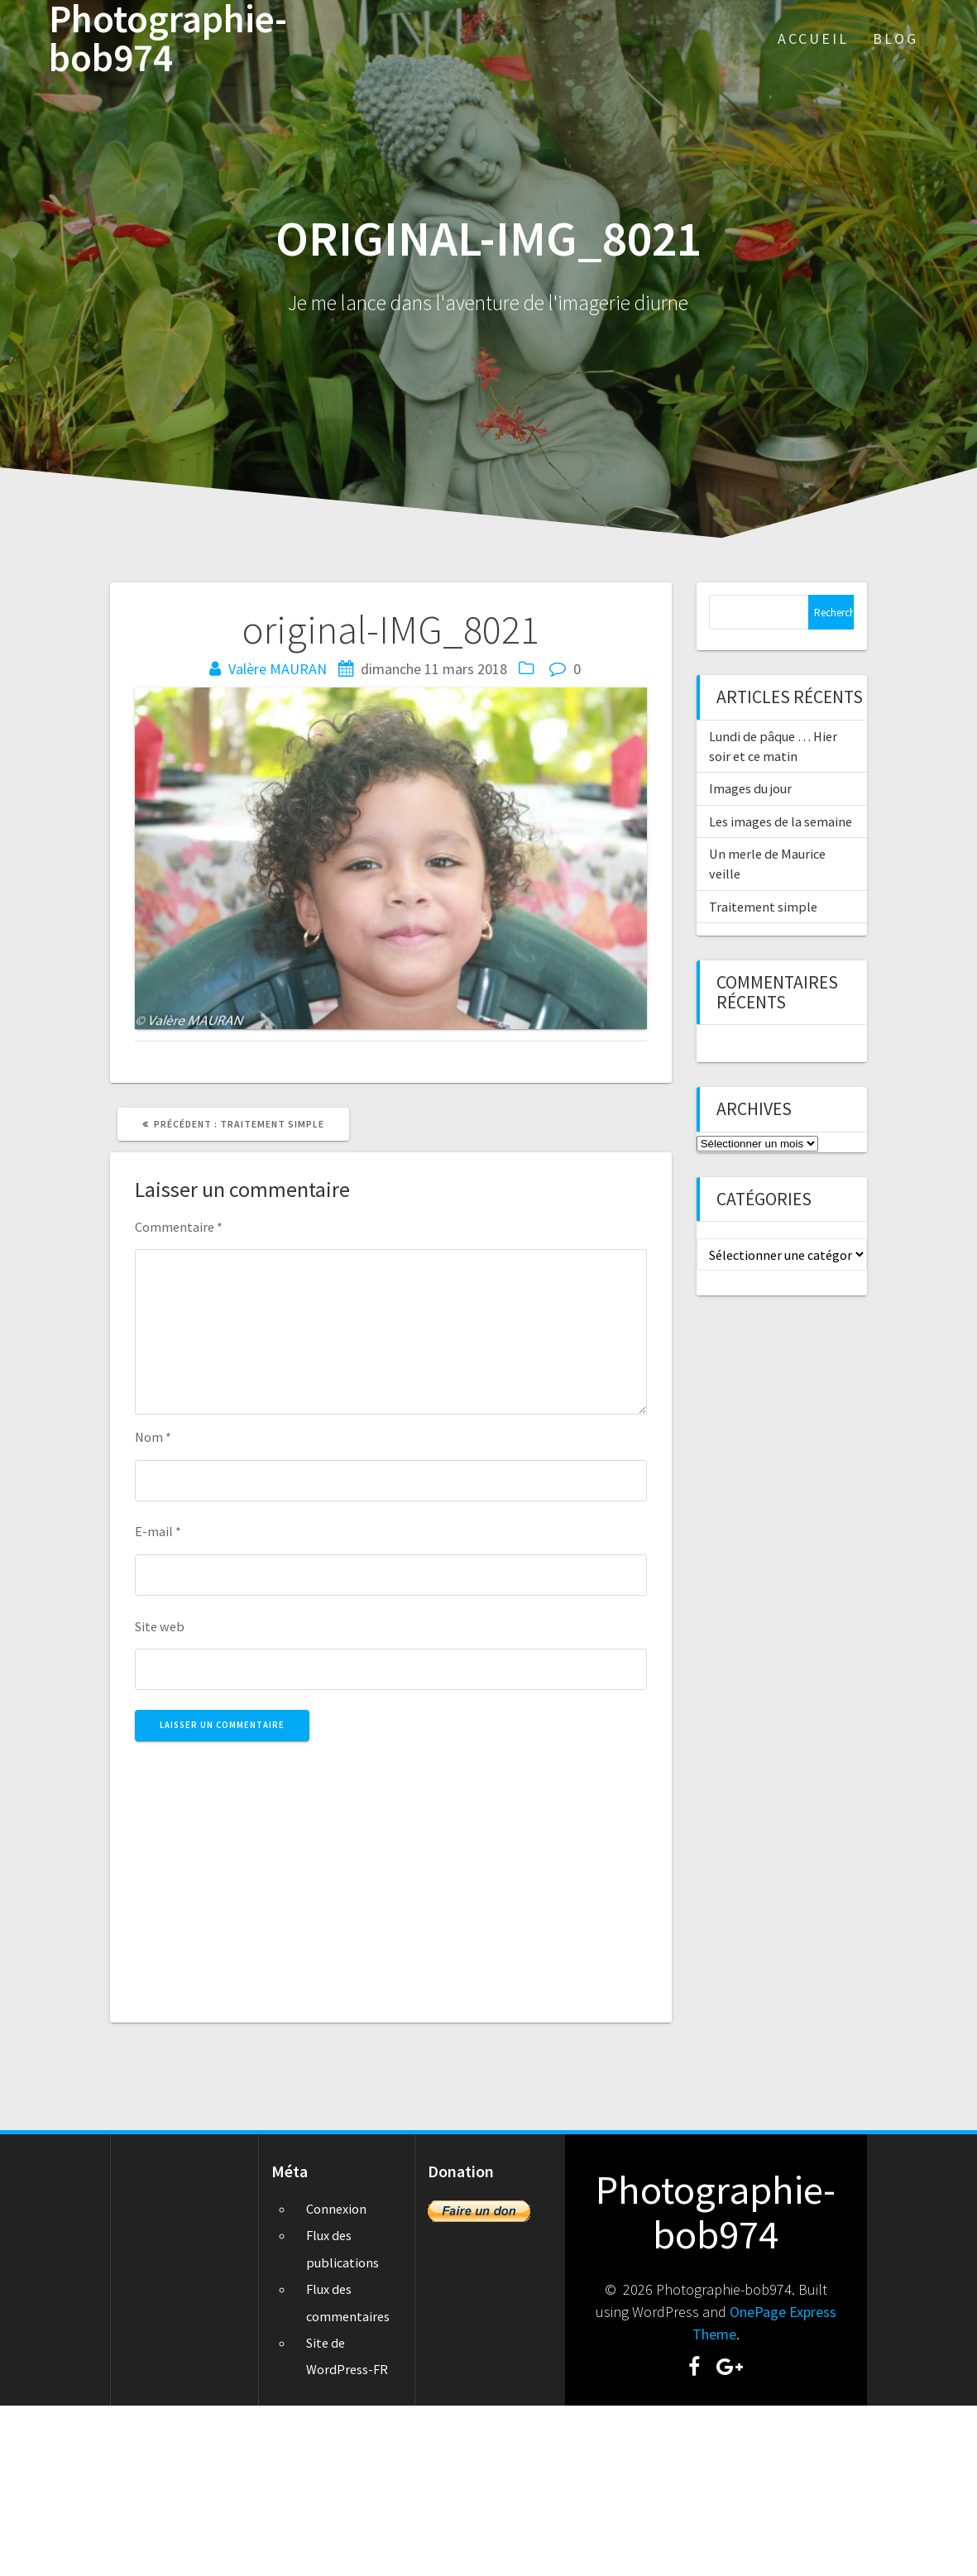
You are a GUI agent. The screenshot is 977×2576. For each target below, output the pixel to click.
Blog (895, 38)
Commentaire (179, 1227)
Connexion (336, 2208)
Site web (159, 1626)
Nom (153, 1437)
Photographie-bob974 (168, 39)
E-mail (158, 1531)
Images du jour (750, 788)
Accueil (813, 38)
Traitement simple (763, 906)
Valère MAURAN (277, 668)
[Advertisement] (390, 1872)
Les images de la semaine (780, 821)
